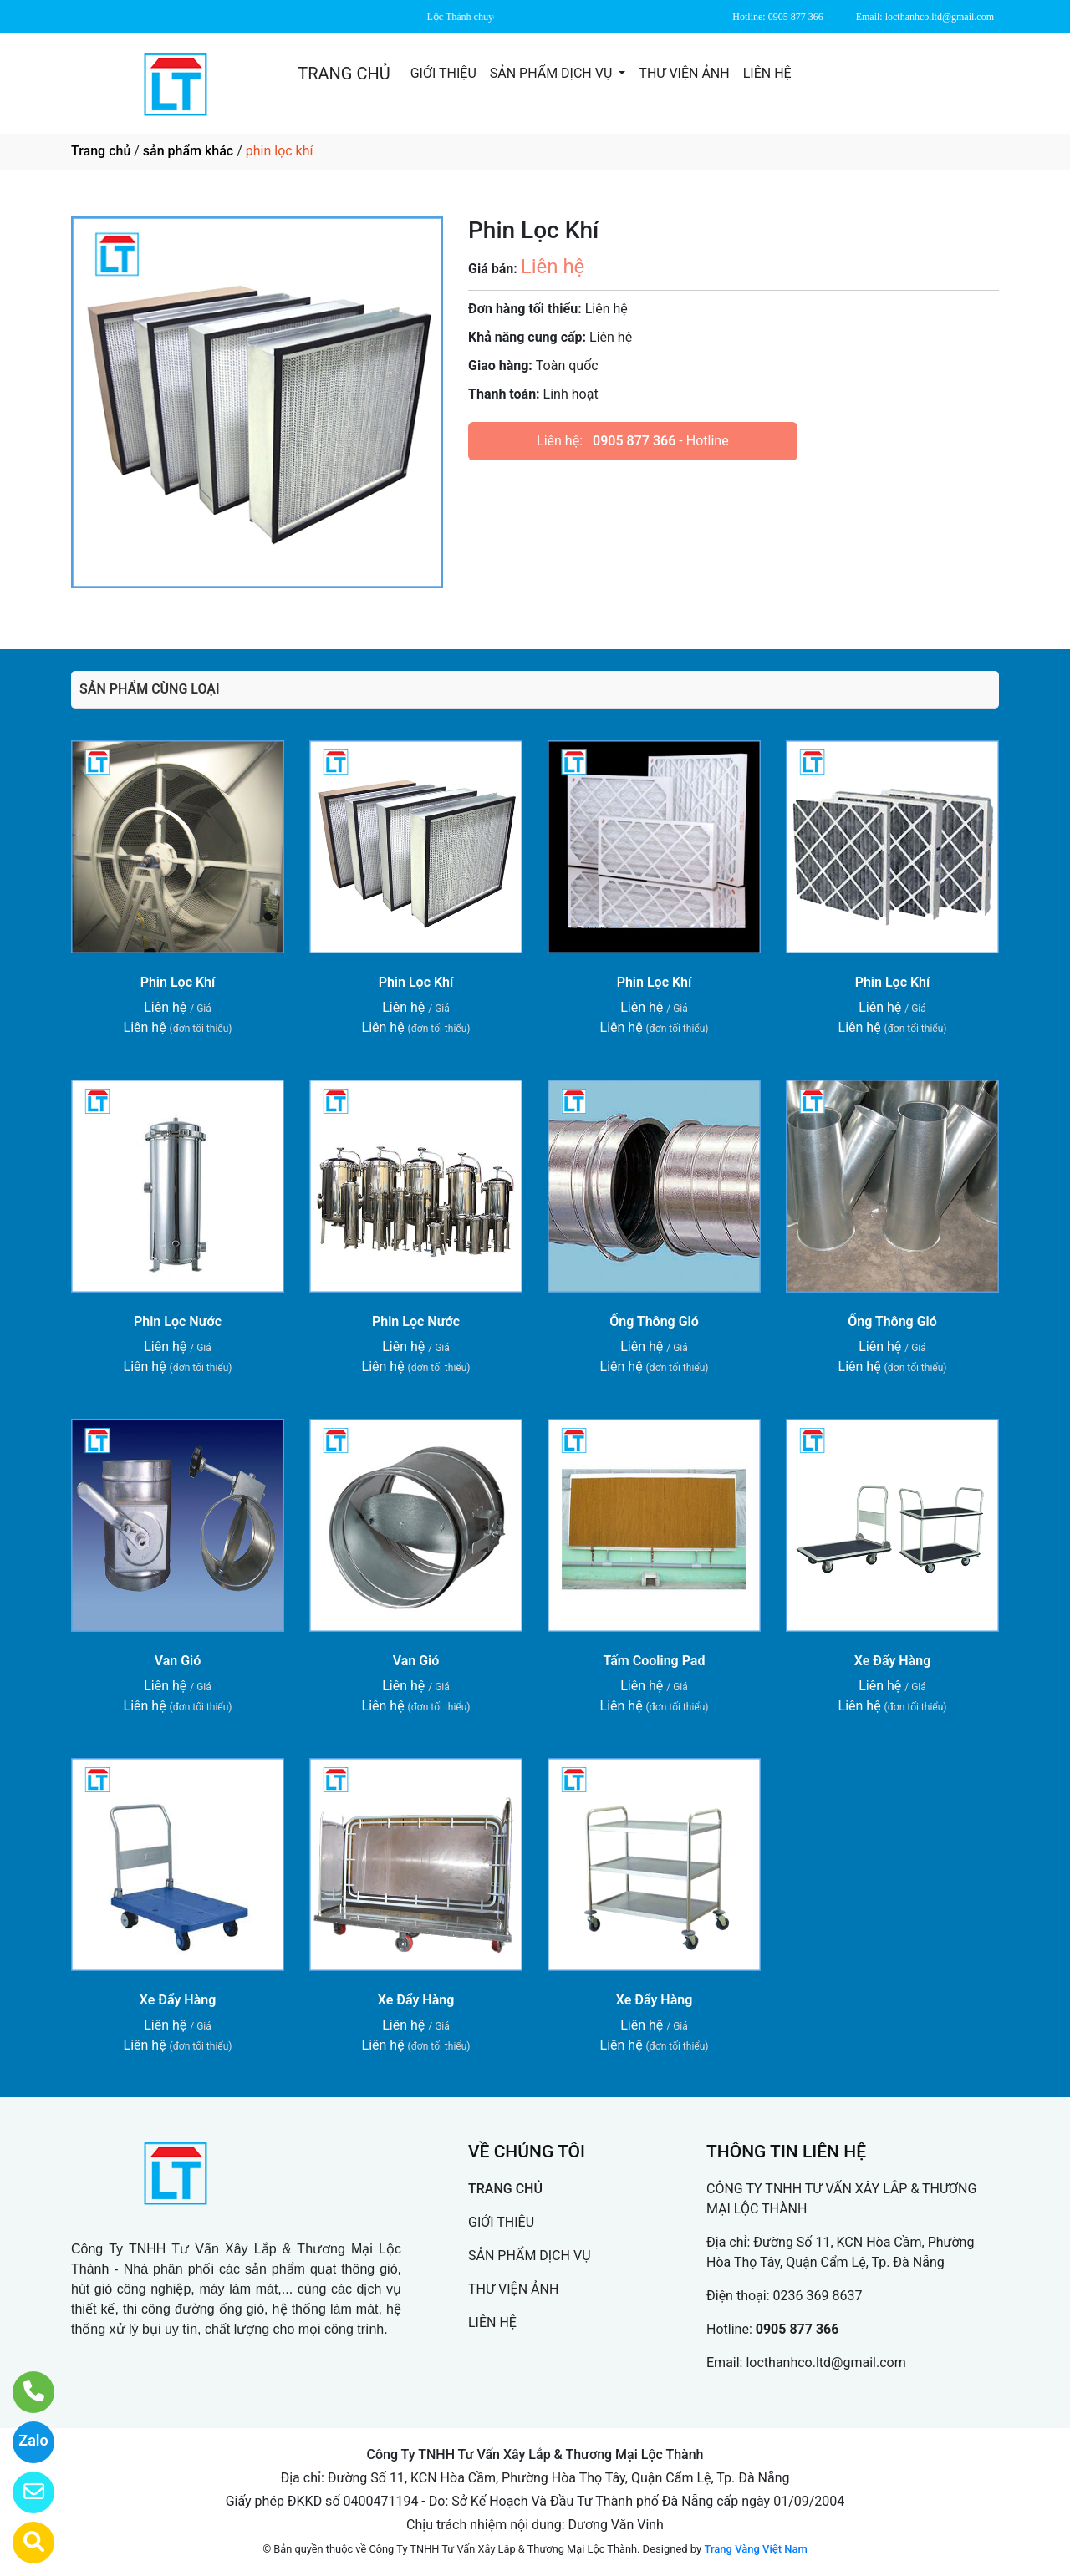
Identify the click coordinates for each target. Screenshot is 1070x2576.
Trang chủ (100, 151)
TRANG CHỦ (344, 74)
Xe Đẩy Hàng (892, 1661)
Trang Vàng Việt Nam (755, 2549)
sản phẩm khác (188, 151)
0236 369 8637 (818, 2296)
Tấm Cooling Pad (655, 1661)
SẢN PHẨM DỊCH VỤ (553, 73)
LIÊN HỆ (767, 73)
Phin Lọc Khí (178, 982)
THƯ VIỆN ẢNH (684, 73)
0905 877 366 (634, 441)
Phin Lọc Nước (178, 1321)
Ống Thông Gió (654, 1321)
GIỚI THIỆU (443, 73)
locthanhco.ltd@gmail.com (825, 2362)
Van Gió (178, 1661)
